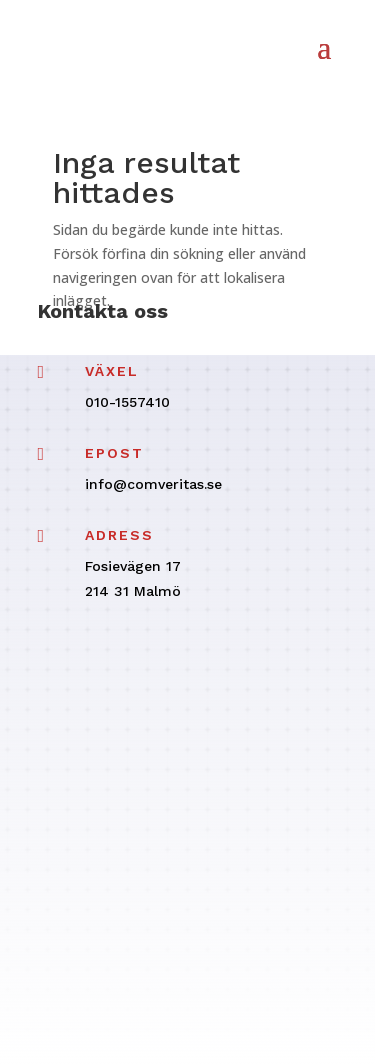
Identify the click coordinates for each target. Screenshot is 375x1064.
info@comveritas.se (153, 484)
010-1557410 (127, 402)
